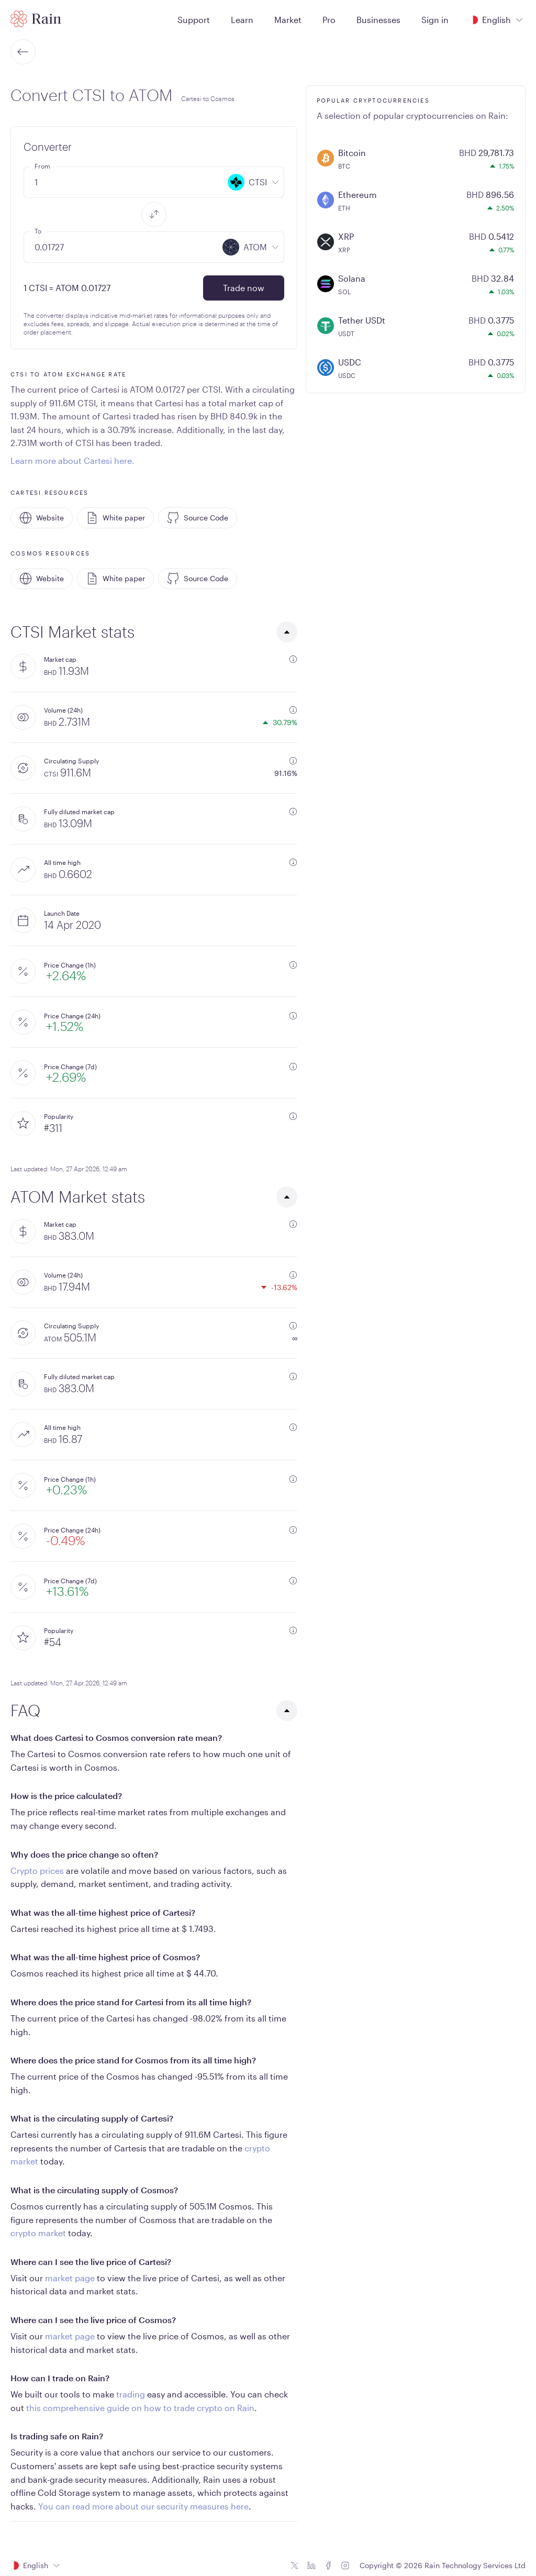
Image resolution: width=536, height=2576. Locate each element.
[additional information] (293, 659)
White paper (115, 518)
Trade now (243, 288)
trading (130, 2394)
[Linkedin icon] (311, 2565)
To (38, 231)
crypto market (38, 2233)
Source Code (197, 518)
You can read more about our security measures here (143, 2506)
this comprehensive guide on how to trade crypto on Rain (140, 2408)
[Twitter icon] (295, 2565)
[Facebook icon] (328, 2565)
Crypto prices (37, 1870)
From (42, 166)
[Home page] (35, 18)
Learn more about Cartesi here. (72, 460)
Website (41, 518)
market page (70, 2278)
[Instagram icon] (345, 2565)
